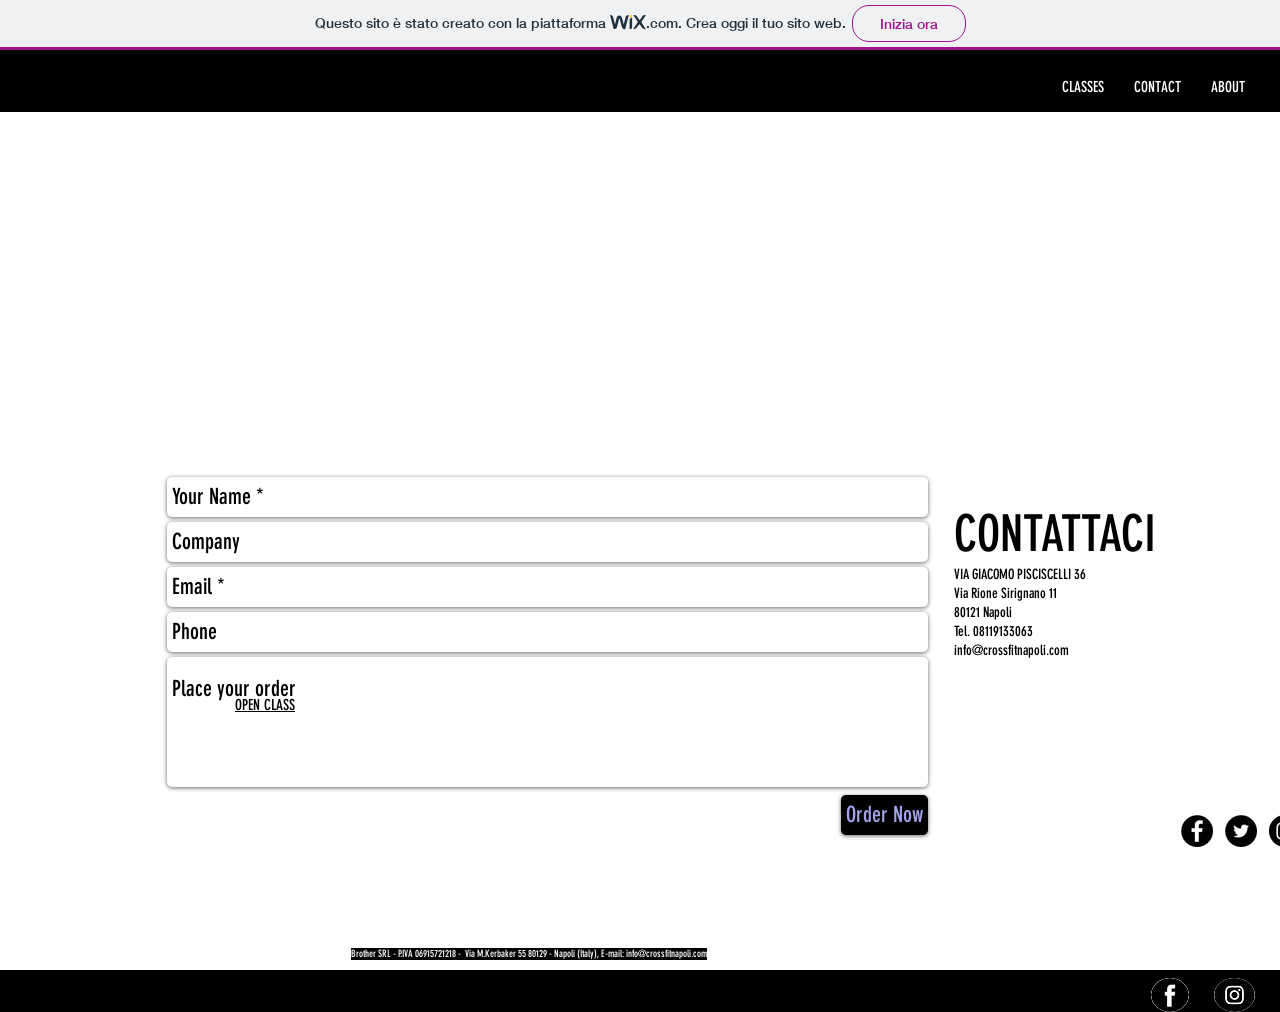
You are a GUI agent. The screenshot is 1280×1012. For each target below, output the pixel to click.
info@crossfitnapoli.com (1011, 650)
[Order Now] (884, 815)
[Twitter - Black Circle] (1241, 831)
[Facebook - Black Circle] (1197, 831)
